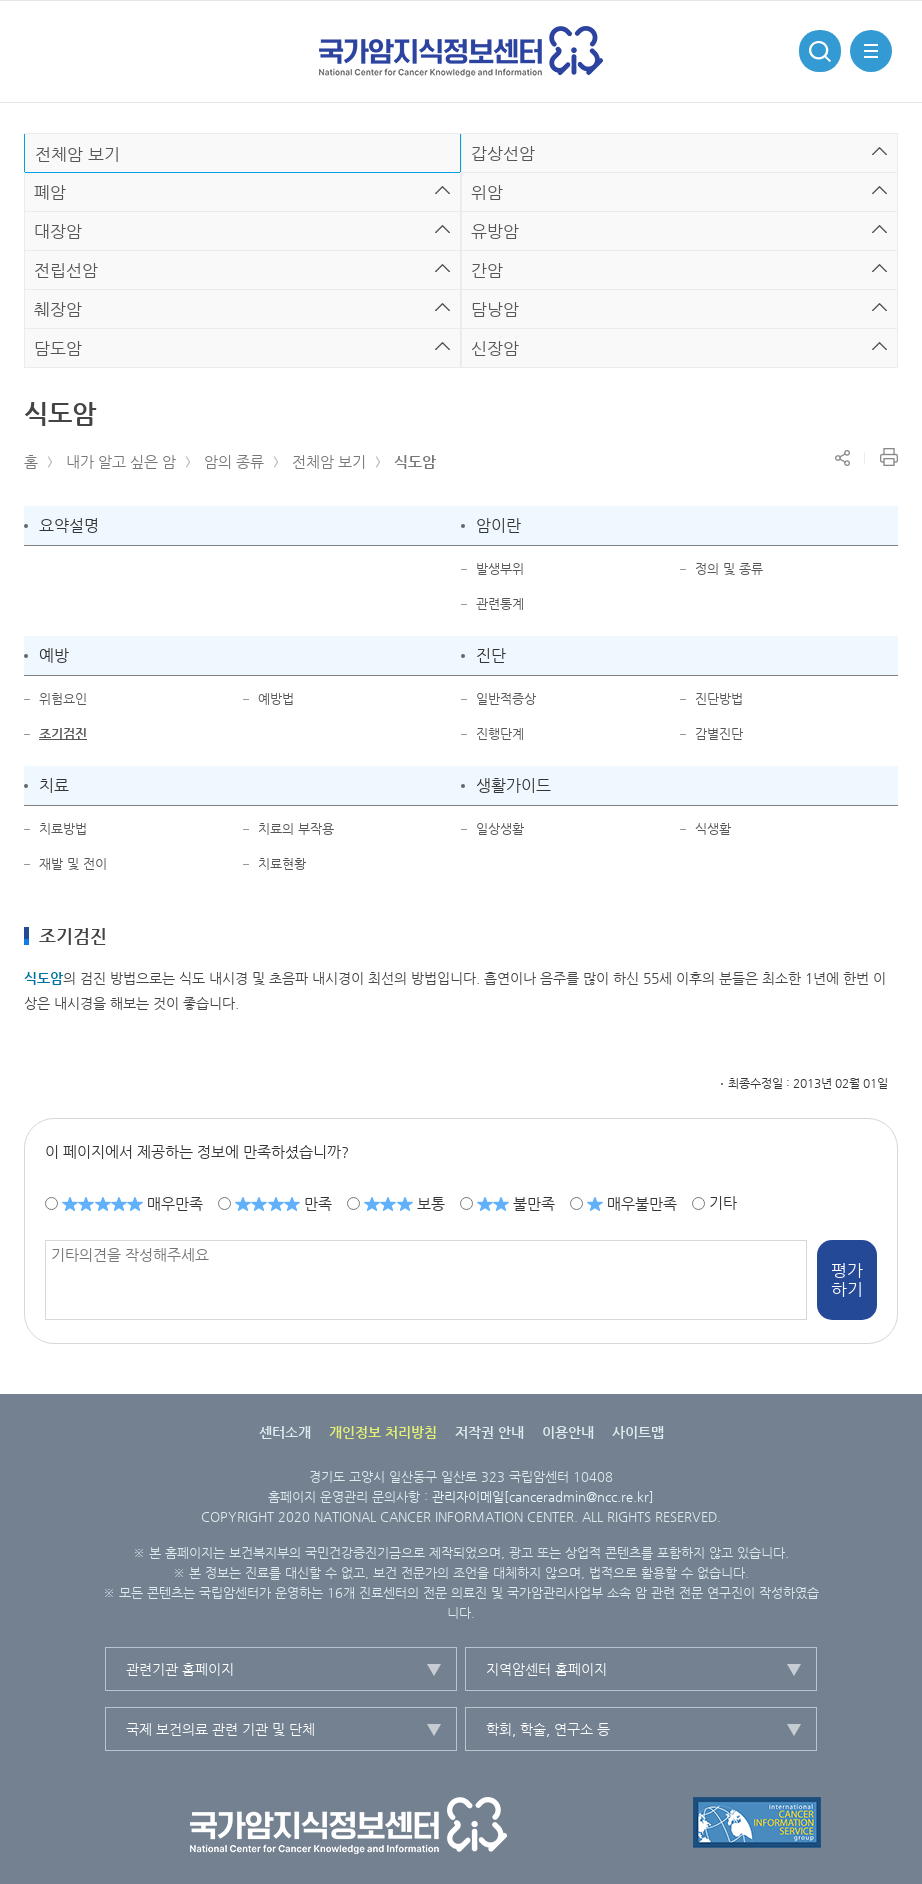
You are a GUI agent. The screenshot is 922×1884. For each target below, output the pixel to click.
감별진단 (719, 733)
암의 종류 (234, 461)
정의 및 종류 (729, 568)
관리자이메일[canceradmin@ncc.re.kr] (543, 1496)
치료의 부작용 (296, 828)
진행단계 (500, 733)
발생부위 (500, 568)
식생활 (713, 828)
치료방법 (63, 828)
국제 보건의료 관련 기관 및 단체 (220, 1729)
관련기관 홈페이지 (180, 1669)
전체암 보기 (329, 461)
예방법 (276, 698)
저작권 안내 (489, 1432)
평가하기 (847, 1280)
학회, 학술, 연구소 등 (548, 1729)
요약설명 (69, 525)
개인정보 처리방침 (383, 1432)
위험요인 (63, 698)
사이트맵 (638, 1432)
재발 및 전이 (73, 863)
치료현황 (282, 863)
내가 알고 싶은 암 (121, 461)
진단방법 (719, 698)
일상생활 (500, 828)
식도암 (415, 461)
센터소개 (285, 1432)
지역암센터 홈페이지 (546, 1669)
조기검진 (63, 733)
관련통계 (500, 603)
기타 (723, 1202)
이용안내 (568, 1432)
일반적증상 (506, 698)
